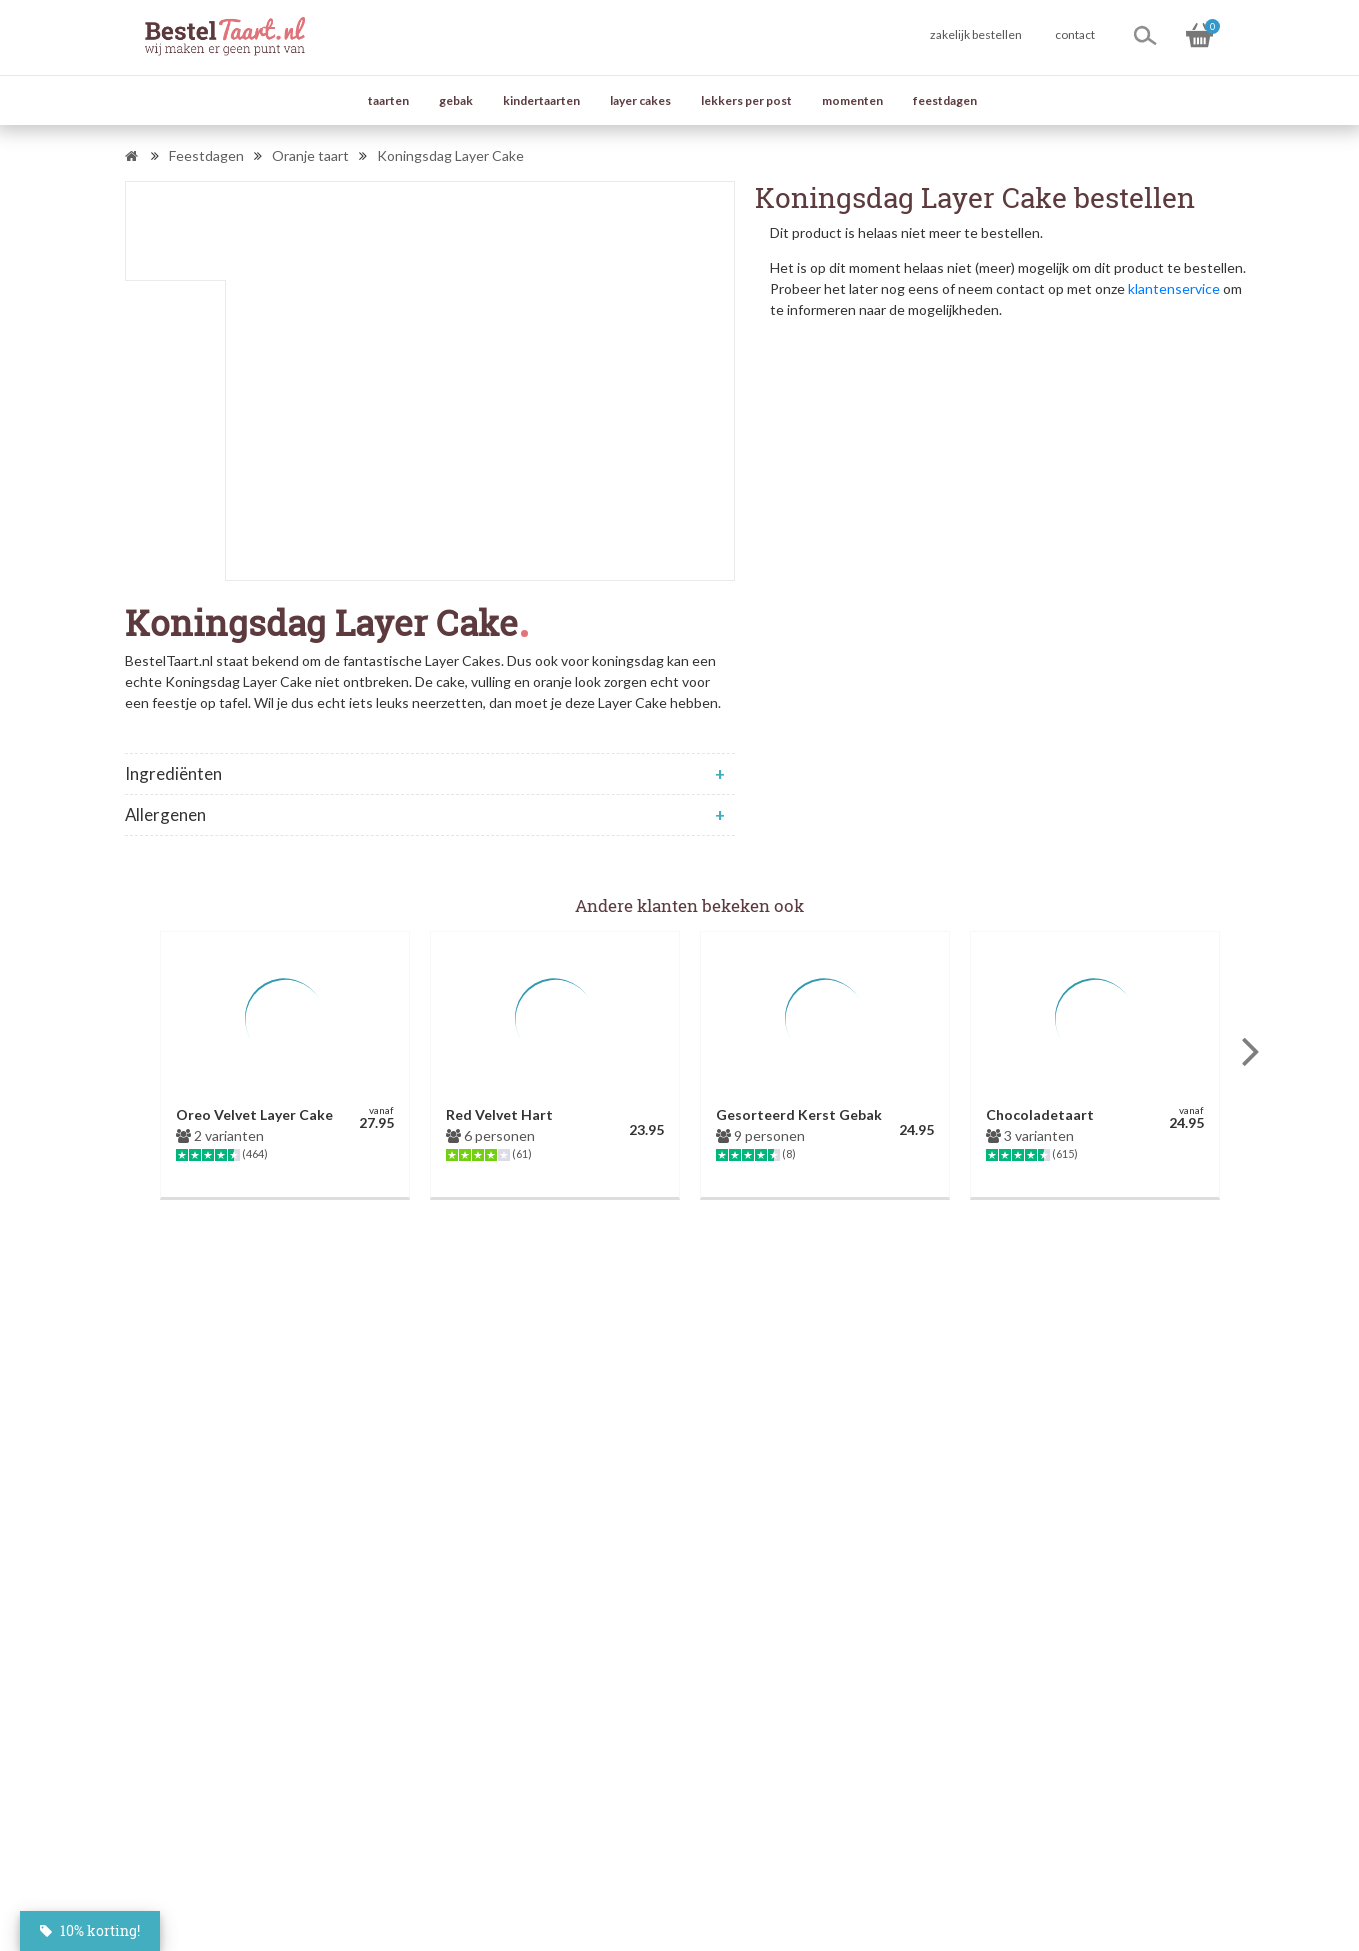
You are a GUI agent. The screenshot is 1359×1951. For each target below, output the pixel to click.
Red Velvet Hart (499, 1114)
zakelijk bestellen (976, 34)
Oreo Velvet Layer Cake (254, 1114)
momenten (852, 100)
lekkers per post (746, 100)
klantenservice (1174, 288)
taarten (388, 100)
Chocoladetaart (1040, 1114)
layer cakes (640, 100)
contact (1075, 34)
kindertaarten (541, 100)
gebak (456, 100)
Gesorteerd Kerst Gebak (799, 1114)
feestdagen (945, 100)
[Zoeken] (1145, 35)
